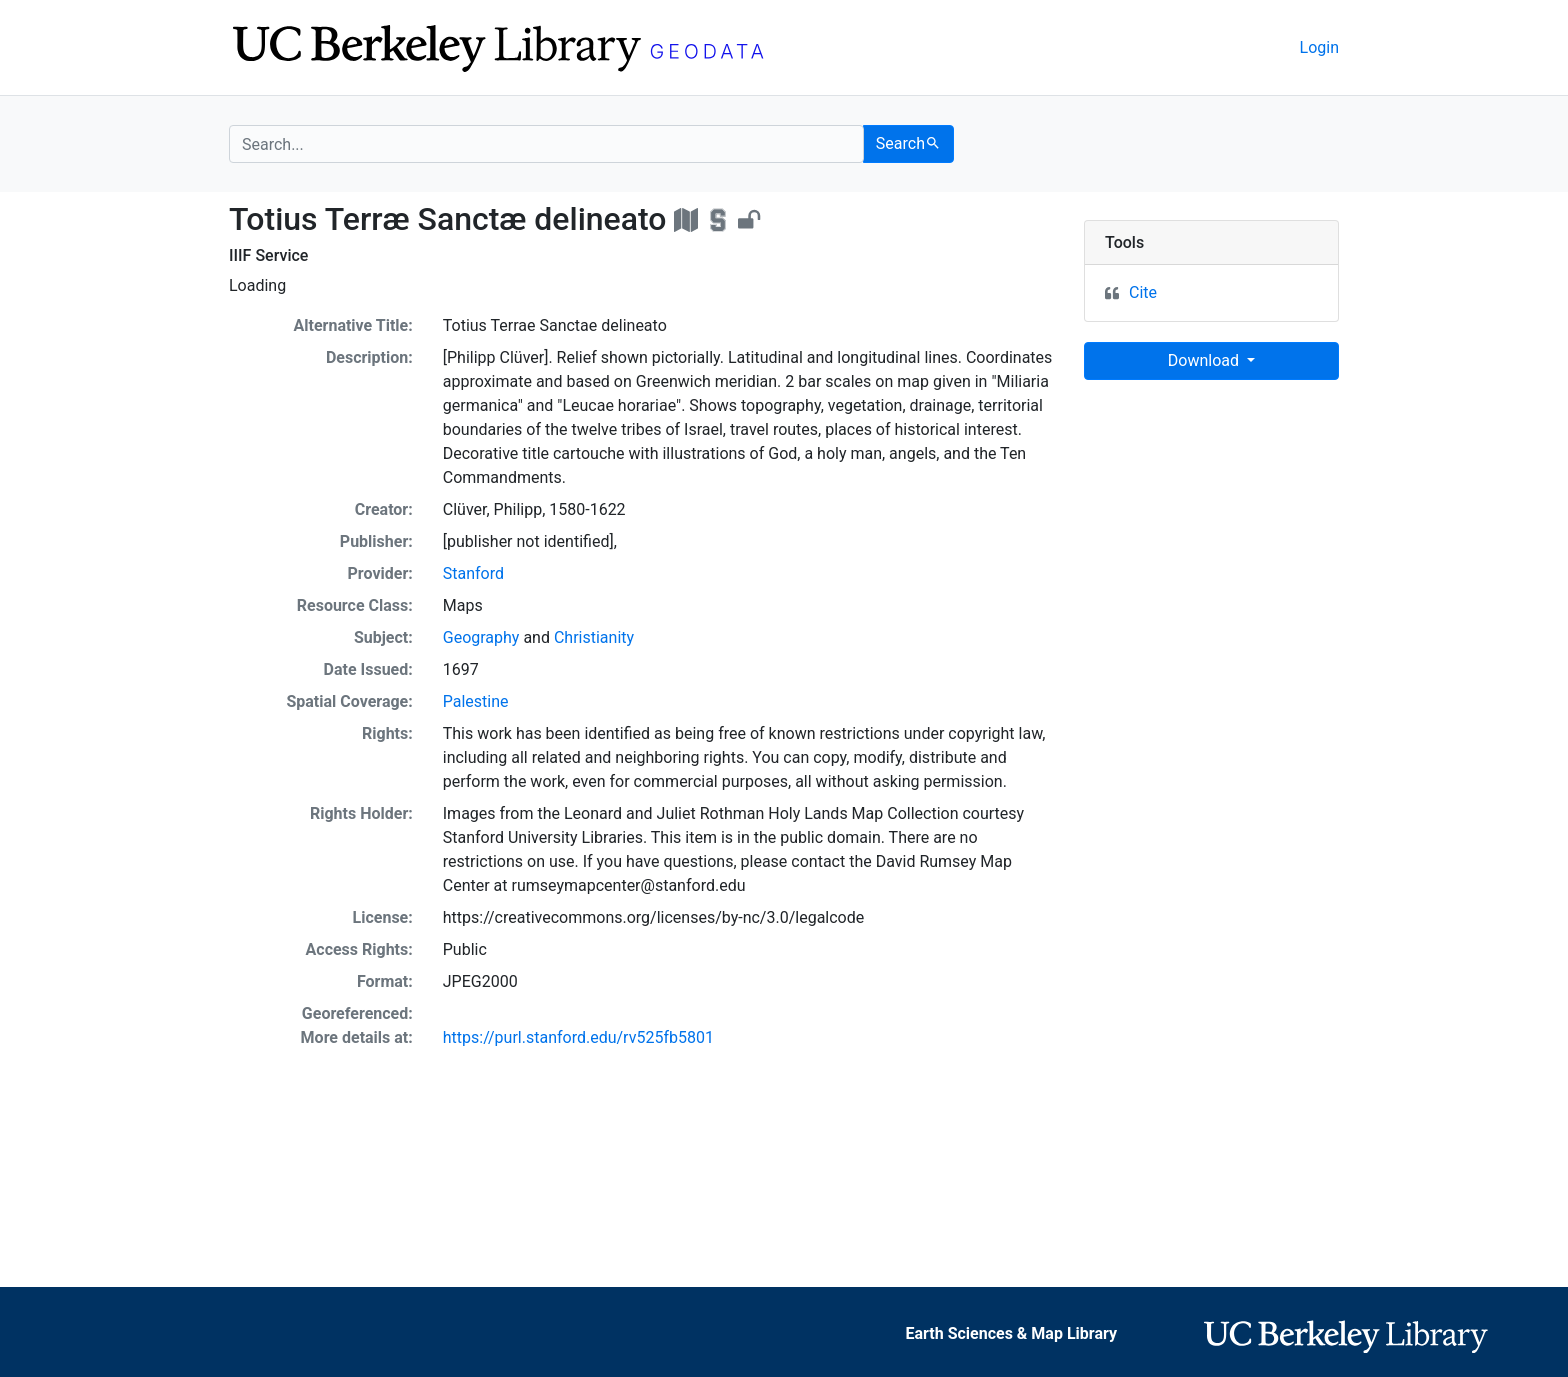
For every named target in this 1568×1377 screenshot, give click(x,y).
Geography (481, 637)
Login (1319, 47)
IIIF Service (268, 255)
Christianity (594, 637)
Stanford (473, 573)
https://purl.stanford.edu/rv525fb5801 (578, 1037)
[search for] (546, 144)
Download (1205, 360)
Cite (1143, 292)
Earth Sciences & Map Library (1011, 1333)
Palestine (476, 701)
